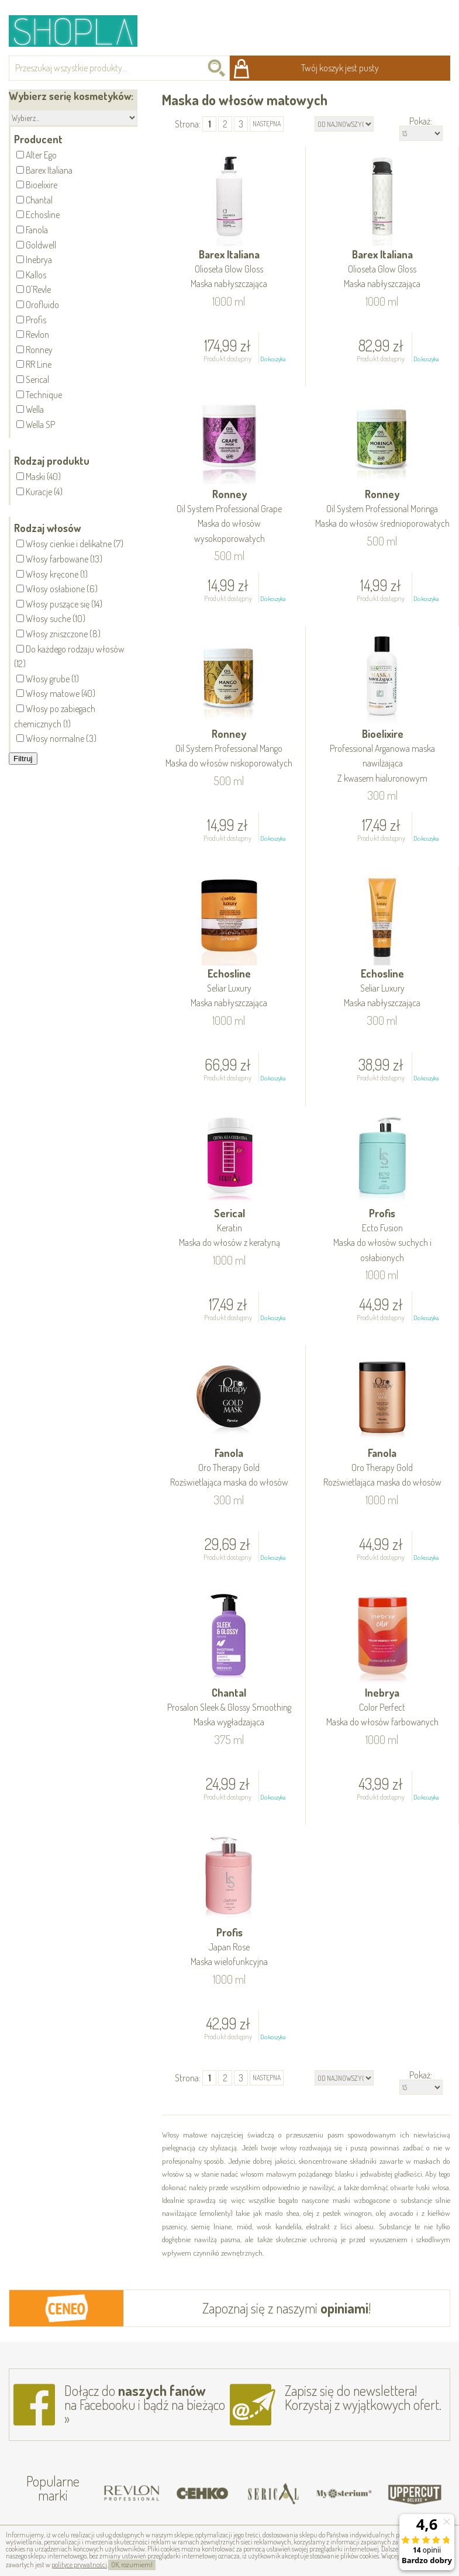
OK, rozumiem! (132, 2564)
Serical (230, 1229)
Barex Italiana (229, 270)
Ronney (230, 517)
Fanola (229, 1468)
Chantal (229, 1708)
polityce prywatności (79, 2564)
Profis (382, 1236)
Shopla (81, 31)
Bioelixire (382, 756)
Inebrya (382, 1708)
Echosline (229, 989)
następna (267, 123)
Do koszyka (272, 359)
